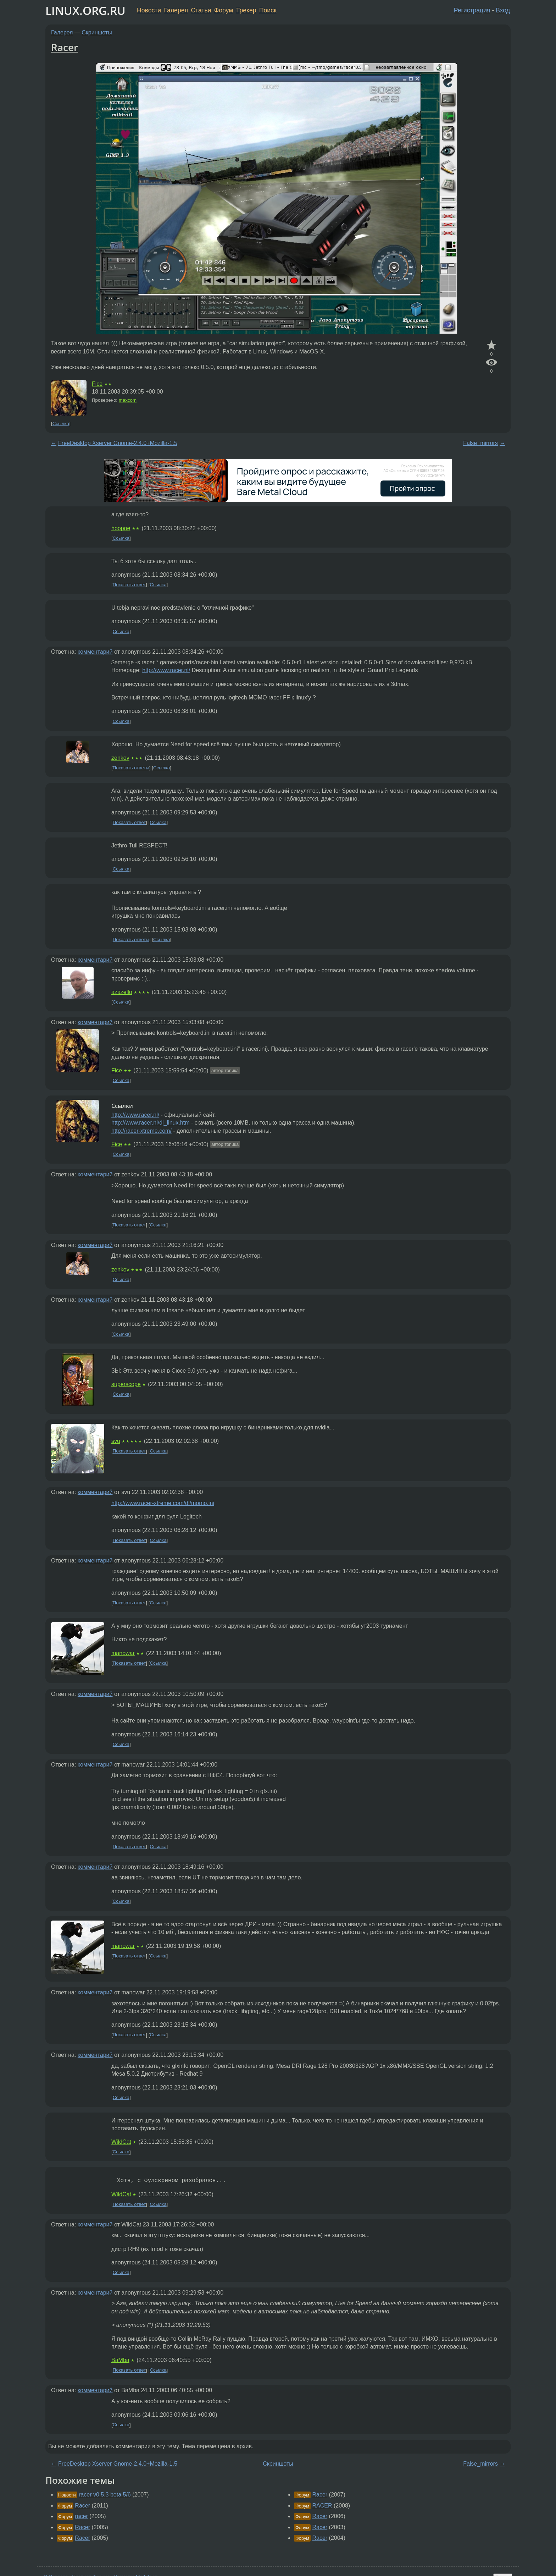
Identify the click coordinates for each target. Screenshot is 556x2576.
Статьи (201, 10)
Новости (149, 10)
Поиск (268, 10)
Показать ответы (131, 767)
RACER (322, 2506)
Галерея (176, 10)
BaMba (120, 2360)
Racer (64, 47)
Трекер (246, 10)
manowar (123, 1653)
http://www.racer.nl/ (166, 670)
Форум (223, 10)
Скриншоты (97, 32)
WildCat (121, 2142)
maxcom (128, 400)
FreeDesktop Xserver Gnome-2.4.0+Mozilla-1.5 (117, 443)
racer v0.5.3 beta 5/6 (105, 2495)
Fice (97, 384)
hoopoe (120, 528)
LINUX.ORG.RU (85, 10)
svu (115, 1441)
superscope (126, 1384)
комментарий (95, 652)
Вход (503, 10)
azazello (121, 992)
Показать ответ (129, 584)
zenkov (120, 758)
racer (81, 2516)
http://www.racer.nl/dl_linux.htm (150, 1123)
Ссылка (60, 423)
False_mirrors (480, 443)
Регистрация (472, 10)
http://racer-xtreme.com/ (141, 1131)
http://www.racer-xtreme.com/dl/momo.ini (162, 1503)
